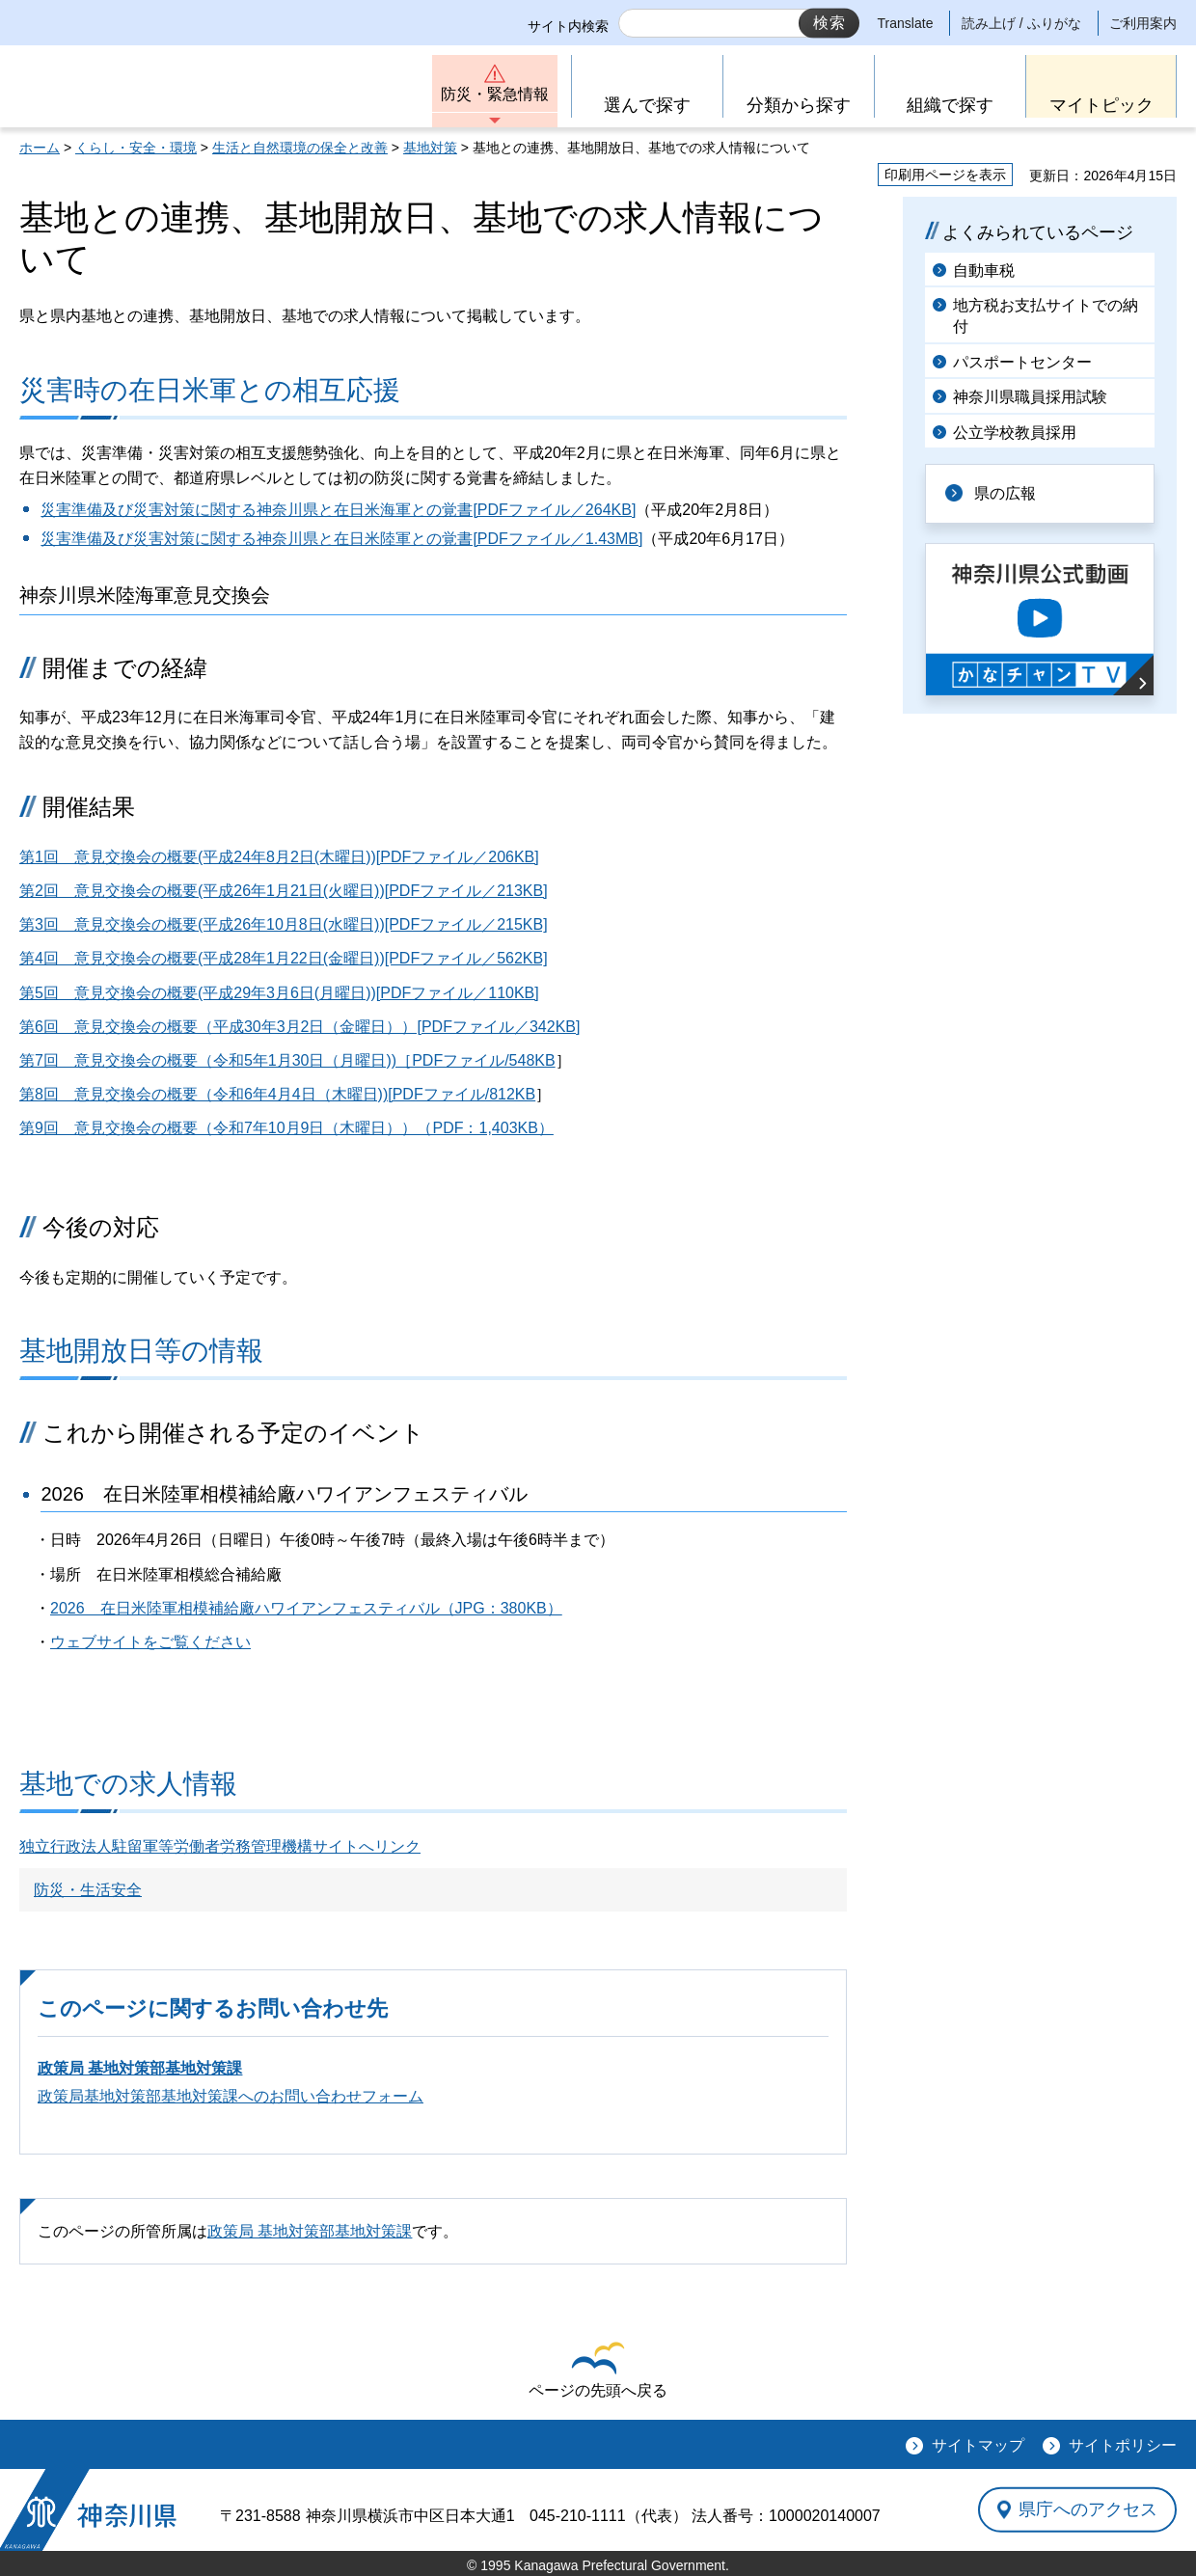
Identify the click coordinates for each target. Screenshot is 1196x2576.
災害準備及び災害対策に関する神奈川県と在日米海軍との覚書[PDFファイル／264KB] (338, 510)
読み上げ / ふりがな (1021, 23)
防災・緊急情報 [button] (495, 94)
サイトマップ (978, 2445)
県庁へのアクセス (1088, 2509)
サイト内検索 (568, 26)
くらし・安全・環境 (136, 147)
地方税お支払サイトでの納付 (1045, 316)
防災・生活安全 (88, 1890)
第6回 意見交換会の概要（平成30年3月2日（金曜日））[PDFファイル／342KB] (299, 1026)
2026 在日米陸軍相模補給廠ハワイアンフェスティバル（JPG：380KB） (306, 1608)
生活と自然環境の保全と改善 (300, 147)
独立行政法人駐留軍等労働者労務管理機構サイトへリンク (220, 1846)
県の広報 (1005, 493)
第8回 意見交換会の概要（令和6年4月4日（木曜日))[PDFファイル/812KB (277, 1094)
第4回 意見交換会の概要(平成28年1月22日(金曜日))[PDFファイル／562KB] (283, 958)
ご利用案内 (1143, 23)
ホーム (39, 147)
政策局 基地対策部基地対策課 (140, 2068)
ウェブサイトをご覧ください (150, 1642)
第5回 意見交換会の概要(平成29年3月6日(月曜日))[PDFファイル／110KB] (279, 993)
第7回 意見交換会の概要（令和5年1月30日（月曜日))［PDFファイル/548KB (287, 1060)
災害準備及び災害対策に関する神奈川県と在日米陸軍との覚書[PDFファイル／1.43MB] (341, 538)
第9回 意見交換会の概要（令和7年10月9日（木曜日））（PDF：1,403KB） (286, 1128)
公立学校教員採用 (1014, 432)
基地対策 (430, 147)
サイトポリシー (1123, 2445)
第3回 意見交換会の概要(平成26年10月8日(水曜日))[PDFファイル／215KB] (283, 924)
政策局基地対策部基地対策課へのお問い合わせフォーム (230, 2096)
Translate (906, 23)
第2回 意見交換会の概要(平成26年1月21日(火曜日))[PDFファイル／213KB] (283, 890)
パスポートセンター (1022, 362)
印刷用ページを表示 (945, 174)
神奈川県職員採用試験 (1030, 397)
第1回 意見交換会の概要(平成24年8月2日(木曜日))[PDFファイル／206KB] (279, 857)
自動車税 (984, 270)
